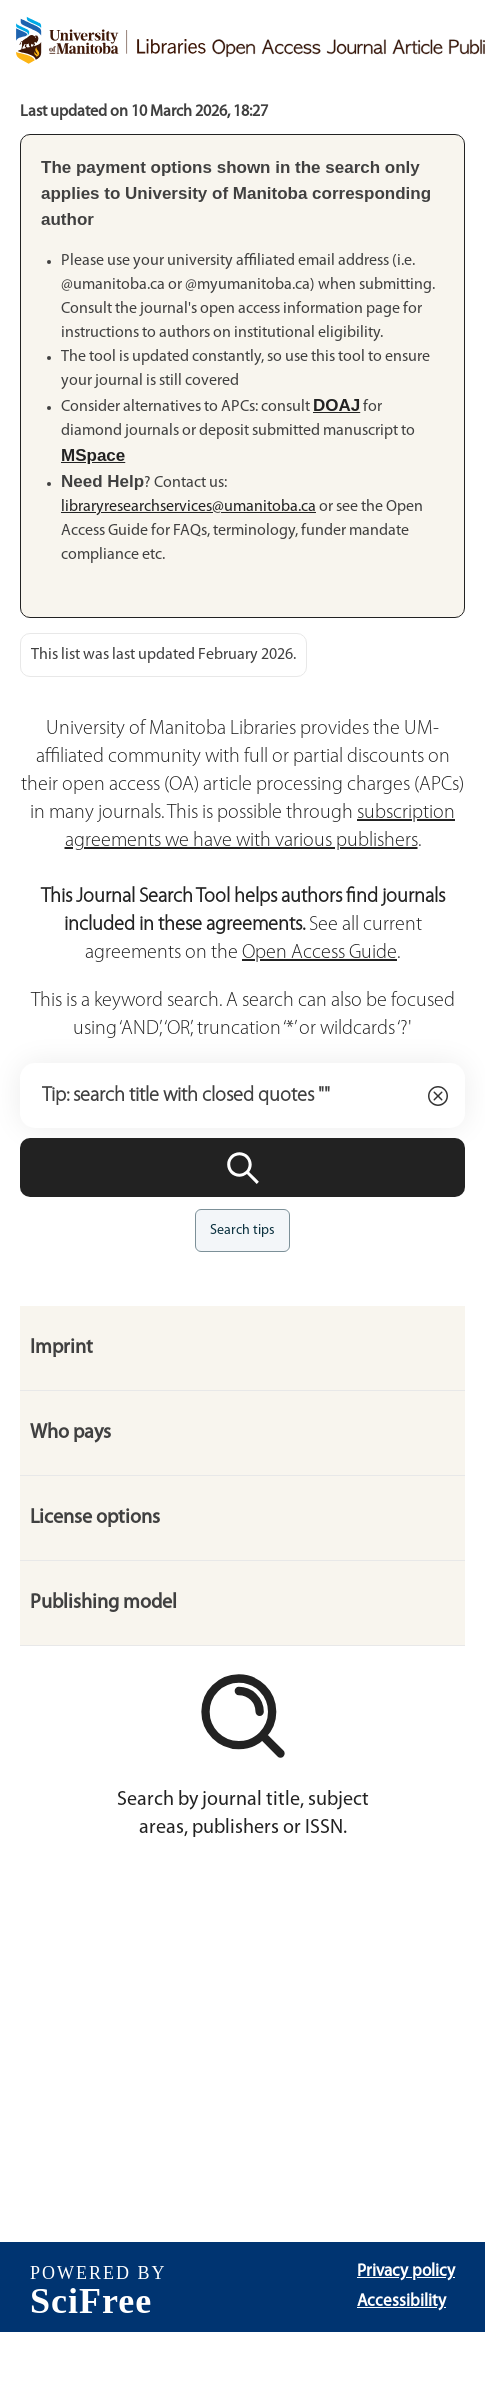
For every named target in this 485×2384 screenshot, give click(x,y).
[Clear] (438, 1096)
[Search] (242, 1167)
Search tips (242, 1230)
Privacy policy (406, 2271)
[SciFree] (98, 2287)
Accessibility (401, 2301)
